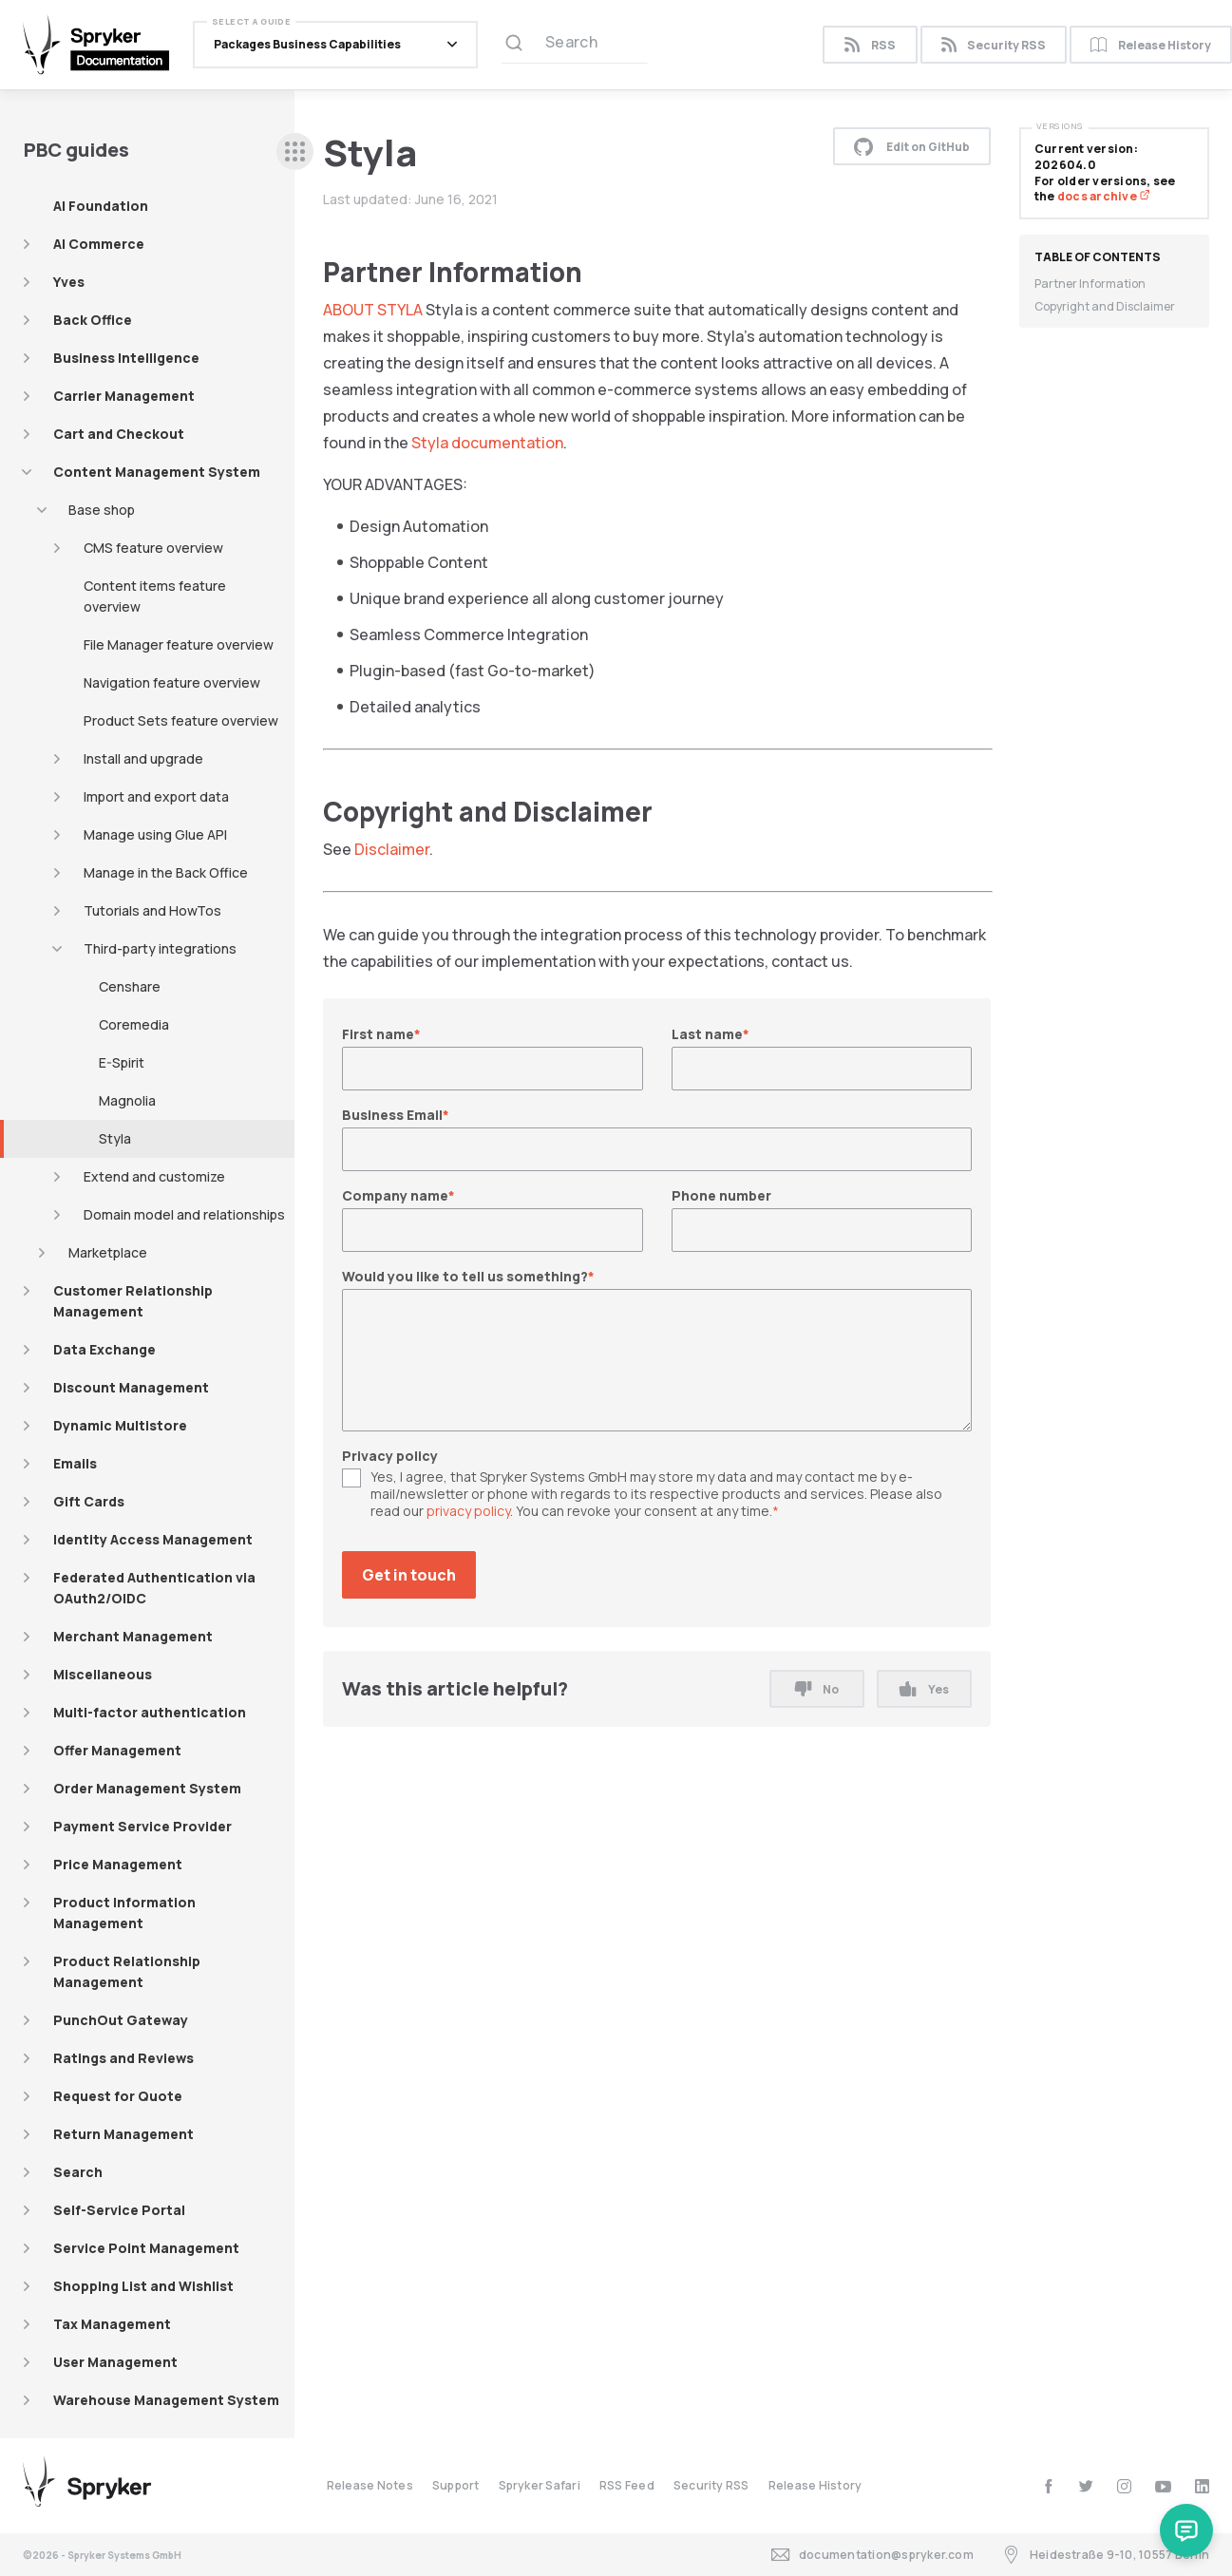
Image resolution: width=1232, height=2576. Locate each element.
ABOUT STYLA (373, 309)
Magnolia (127, 1100)
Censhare (130, 986)
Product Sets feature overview (181, 720)
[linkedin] (1202, 2486)
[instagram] (1124, 2486)
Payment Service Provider (142, 1826)
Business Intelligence (126, 358)
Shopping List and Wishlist (143, 2286)
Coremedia (134, 1024)
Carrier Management (124, 396)
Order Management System (147, 1788)
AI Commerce (98, 244)
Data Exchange (104, 1349)
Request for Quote (117, 2096)
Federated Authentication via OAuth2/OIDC (154, 1587)
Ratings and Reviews (123, 2058)
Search (78, 2172)
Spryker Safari (539, 2485)
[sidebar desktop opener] (294, 151)
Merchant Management (133, 1636)
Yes (924, 1689)
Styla (115, 1138)
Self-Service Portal (119, 2210)
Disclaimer (391, 849)
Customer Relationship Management (133, 1300)
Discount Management (131, 1387)
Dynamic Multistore (120, 1425)
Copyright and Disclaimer (1104, 306)
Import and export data (156, 796)
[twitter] (1086, 2486)
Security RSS (993, 45)
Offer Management (117, 1750)
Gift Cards (88, 1501)
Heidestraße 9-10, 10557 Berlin (1105, 2555)
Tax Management (112, 2324)
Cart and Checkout (118, 434)
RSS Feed (626, 2485)
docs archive (1103, 196)
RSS (869, 45)
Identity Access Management (153, 1539)
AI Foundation (100, 206)
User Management (115, 2362)
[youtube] (1163, 2486)
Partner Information (1090, 283)
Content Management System (156, 472)
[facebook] (1048, 2486)
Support (456, 2485)
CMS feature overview (153, 548)
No (817, 1689)
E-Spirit (121, 1062)
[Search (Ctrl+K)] (574, 45)
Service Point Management (146, 2248)
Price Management (117, 1864)
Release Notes (370, 2485)
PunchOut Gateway (120, 2020)
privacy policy (468, 1511)
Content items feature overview (155, 596)
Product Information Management (124, 1912)
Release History (815, 2485)
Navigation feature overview (172, 682)
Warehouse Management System (166, 2400)
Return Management (123, 2134)
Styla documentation (487, 442)
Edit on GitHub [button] (912, 146)
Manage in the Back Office (166, 872)
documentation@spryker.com (872, 2555)
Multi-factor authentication (149, 1712)
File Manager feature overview (179, 644)
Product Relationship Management (126, 1971)
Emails (75, 1463)
